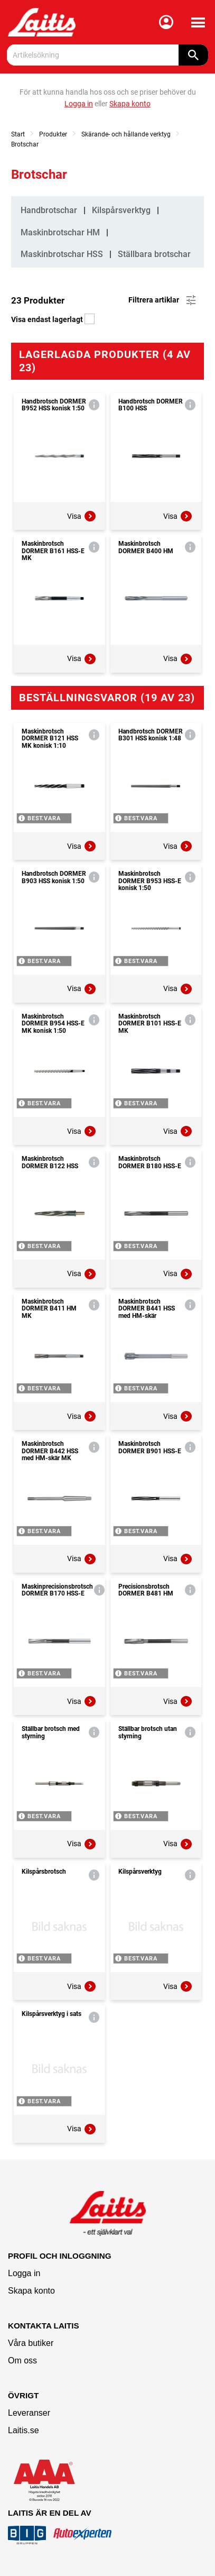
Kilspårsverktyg (121, 210)
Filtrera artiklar (163, 300)
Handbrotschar (49, 210)
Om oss (22, 2360)
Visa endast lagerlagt (53, 319)
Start (18, 134)
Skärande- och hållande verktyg (126, 134)
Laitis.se (23, 2430)
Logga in (24, 2273)
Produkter (53, 134)
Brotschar (25, 144)
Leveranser (29, 2412)
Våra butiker (30, 2343)
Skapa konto (31, 2290)
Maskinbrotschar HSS (62, 254)
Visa (82, 516)
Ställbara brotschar (154, 254)
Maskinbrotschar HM (60, 232)
